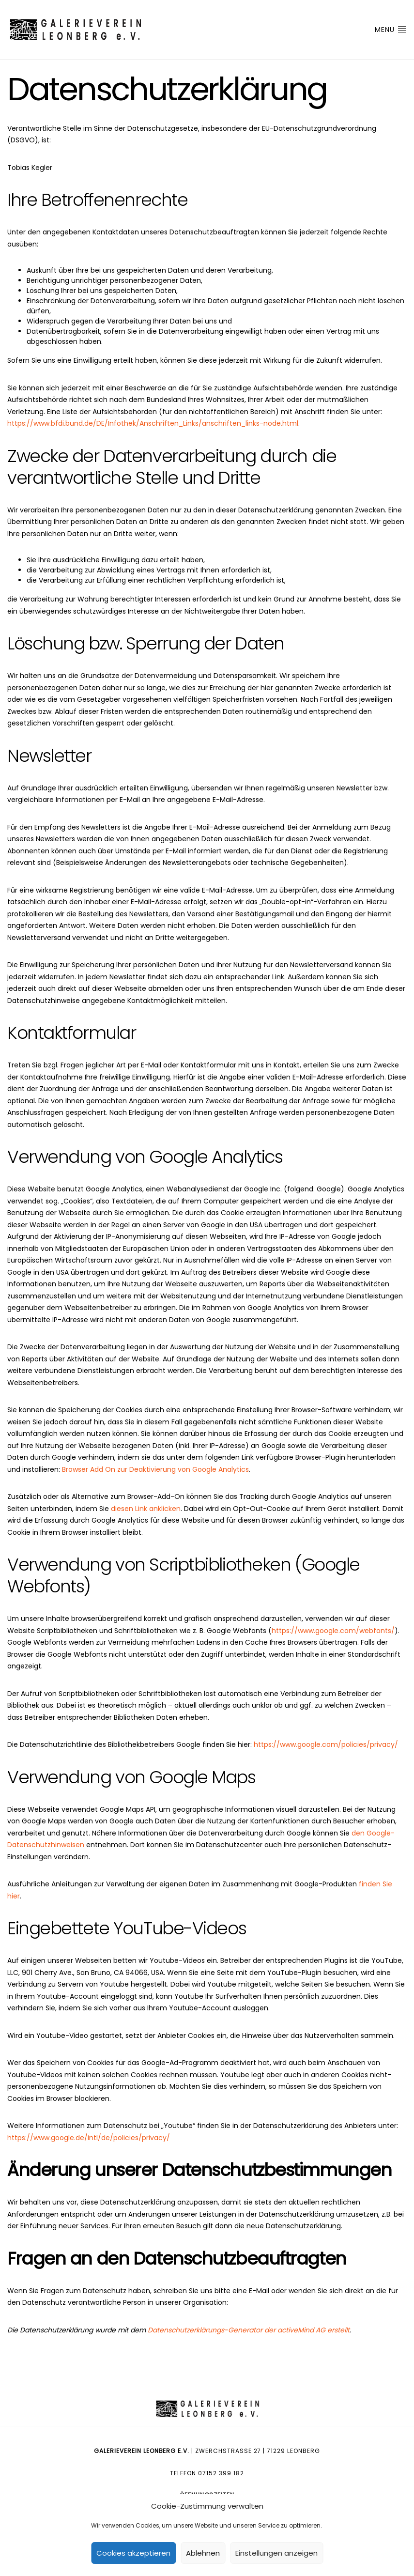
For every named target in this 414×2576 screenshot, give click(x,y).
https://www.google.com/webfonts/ (333, 1630)
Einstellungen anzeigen (276, 2553)
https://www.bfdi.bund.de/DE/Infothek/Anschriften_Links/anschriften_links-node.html (152, 423)
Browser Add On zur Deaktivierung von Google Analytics (155, 1469)
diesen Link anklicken (146, 1508)
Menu (391, 29)
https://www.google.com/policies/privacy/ (326, 1744)
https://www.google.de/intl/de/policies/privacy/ (88, 2138)
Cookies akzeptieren (133, 2553)
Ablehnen (203, 2553)
